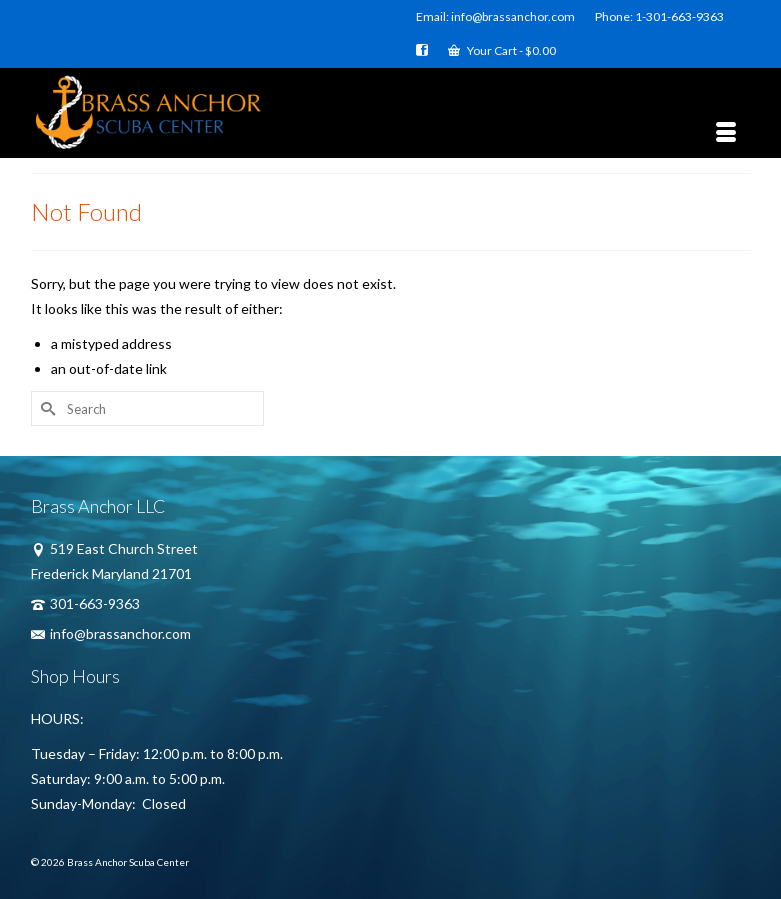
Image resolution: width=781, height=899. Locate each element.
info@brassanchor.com (111, 633)
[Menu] (726, 133)
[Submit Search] (46, 408)
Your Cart (502, 50)
